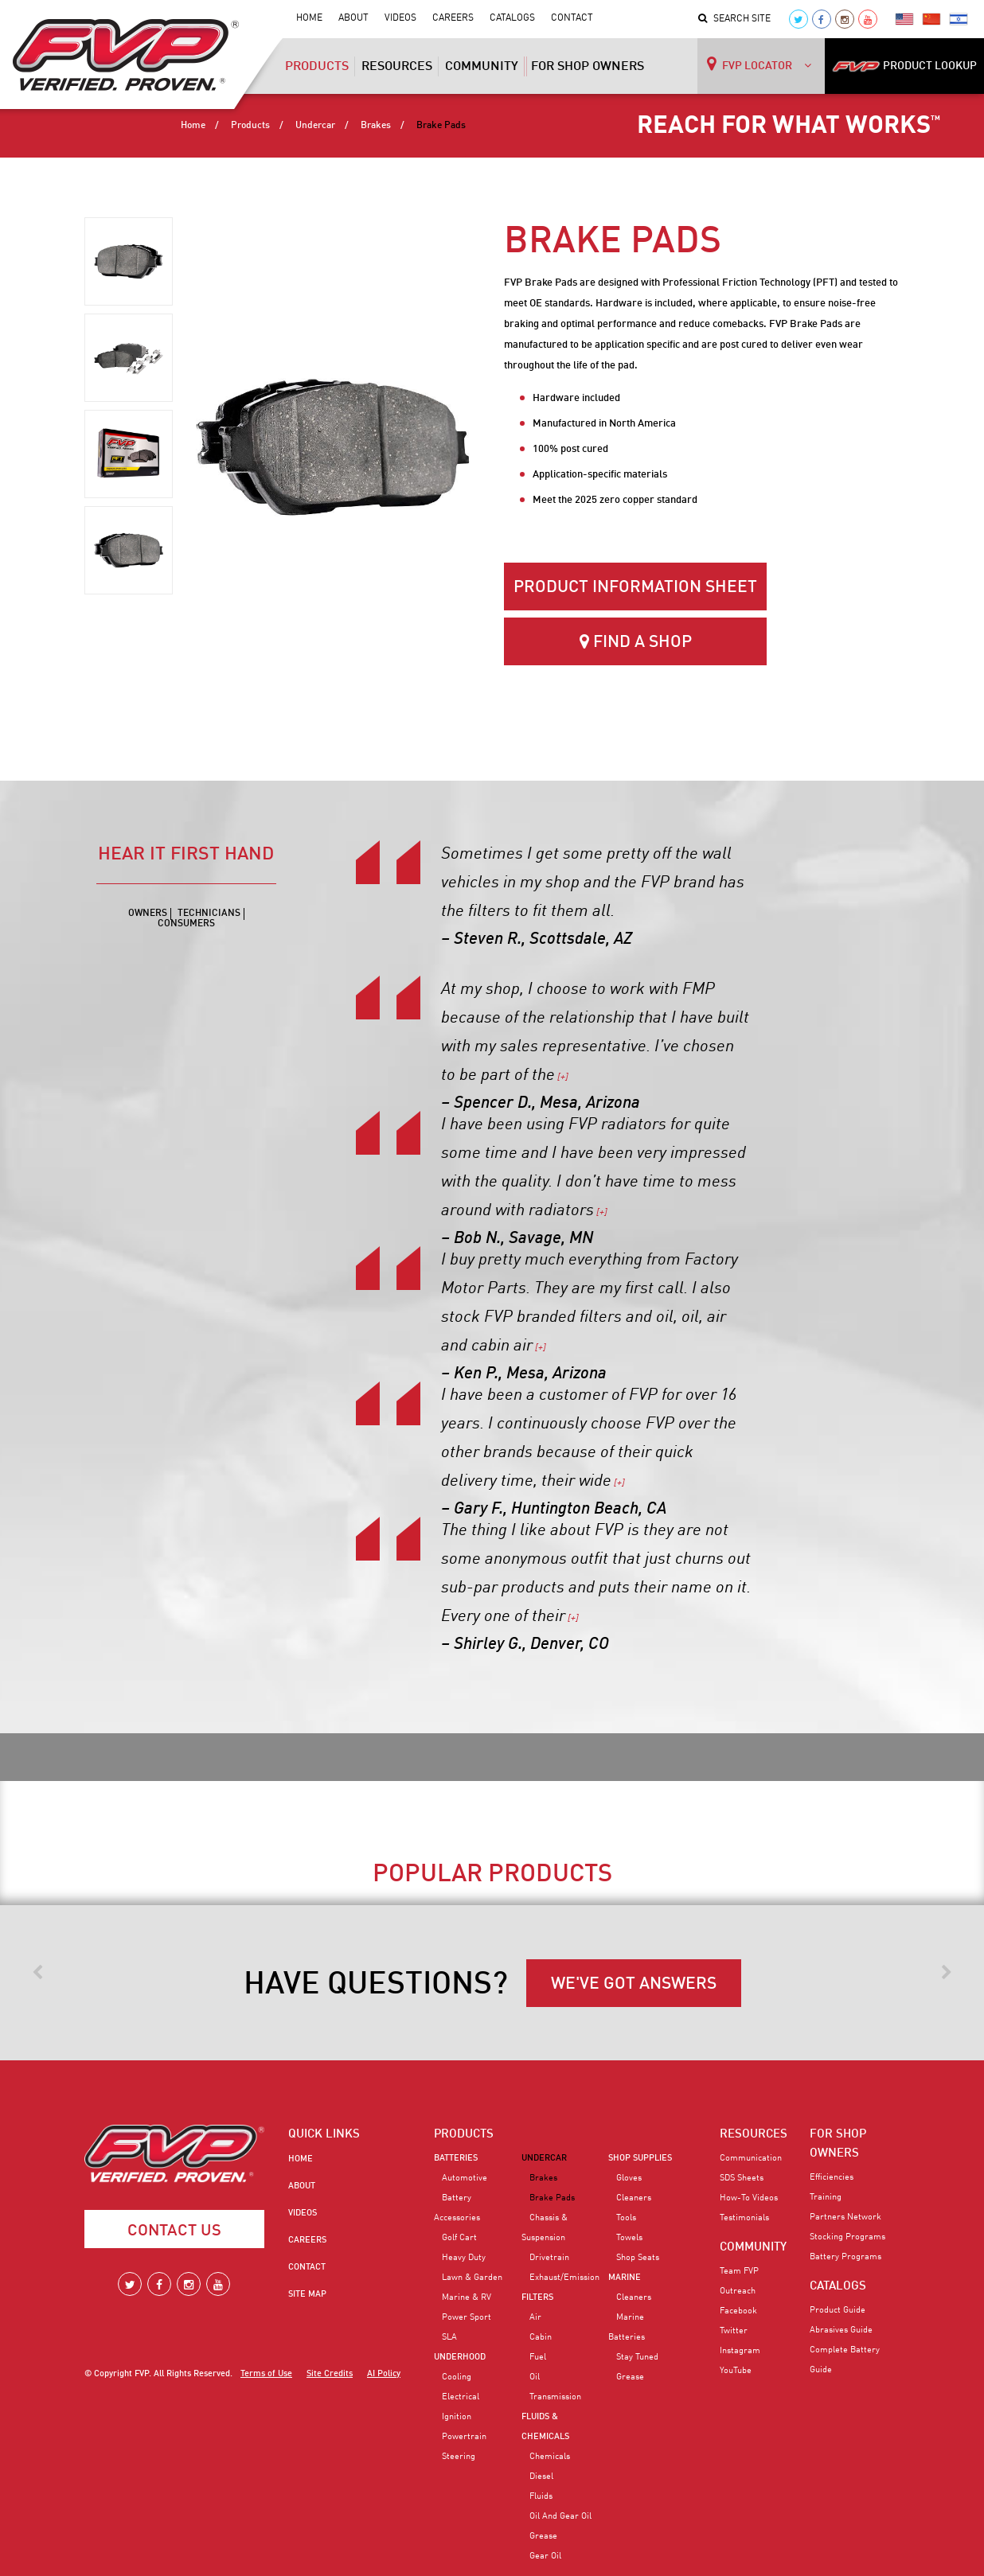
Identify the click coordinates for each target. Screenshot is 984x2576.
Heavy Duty (464, 2257)
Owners (147, 913)
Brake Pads (552, 2198)
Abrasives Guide (841, 2330)
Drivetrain (549, 2257)
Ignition (456, 2417)
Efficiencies (831, 2177)
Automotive (464, 2178)
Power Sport (466, 2317)
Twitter (734, 2331)
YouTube (736, 2370)
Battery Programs (845, 2257)
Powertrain (464, 2437)
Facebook (738, 2311)
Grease (543, 2536)
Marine (624, 2277)
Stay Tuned (637, 2357)
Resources (396, 66)
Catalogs (512, 18)
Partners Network (845, 2217)
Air (535, 2317)
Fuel (537, 2357)
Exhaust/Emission (564, 2277)
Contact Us (174, 2231)
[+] (561, 1077)
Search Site (734, 19)
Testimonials (744, 2218)
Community (481, 66)
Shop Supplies (640, 2158)
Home (309, 18)
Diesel (541, 2476)
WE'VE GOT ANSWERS (634, 1984)
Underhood (460, 2357)
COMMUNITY (753, 2247)
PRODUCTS (464, 2134)
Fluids (541, 2496)
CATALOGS (838, 2286)
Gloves (629, 2178)
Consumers (186, 924)
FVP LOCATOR (759, 64)
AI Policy (383, 2374)
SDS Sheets (741, 2178)
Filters (537, 2297)
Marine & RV (466, 2297)
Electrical (460, 2397)
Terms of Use (266, 2374)
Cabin (540, 2337)
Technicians (209, 913)
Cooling (456, 2377)
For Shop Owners (587, 66)
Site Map (307, 2294)
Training (825, 2197)
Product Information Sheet (635, 587)
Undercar (315, 126)
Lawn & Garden (472, 2277)
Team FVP (739, 2271)
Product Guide (837, 2310)
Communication (751, 2158)
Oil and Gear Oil (560, 2516)
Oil (534, 2377)
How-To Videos (749, 2198)
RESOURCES (753, 2134)
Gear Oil (545, 2556)
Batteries (456, 2158)
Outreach (738, 2291)
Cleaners (633, 2198)
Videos (400, 18)
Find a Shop (636, 642)
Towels (629, 2238)
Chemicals (549, 2456)
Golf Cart (459, 2238)
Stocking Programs (847, 2237)
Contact (572, 18)
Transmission (555, 2397)
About (353, 18)
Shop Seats (637, 2257)
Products (317, 71)
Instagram (740, 2351)
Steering (458, 2456)
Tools (626, 2218)
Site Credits (330, 2374)
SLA (449, 2337)
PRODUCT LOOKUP (904, 66)
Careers (453, 18)
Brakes (376, 126)
